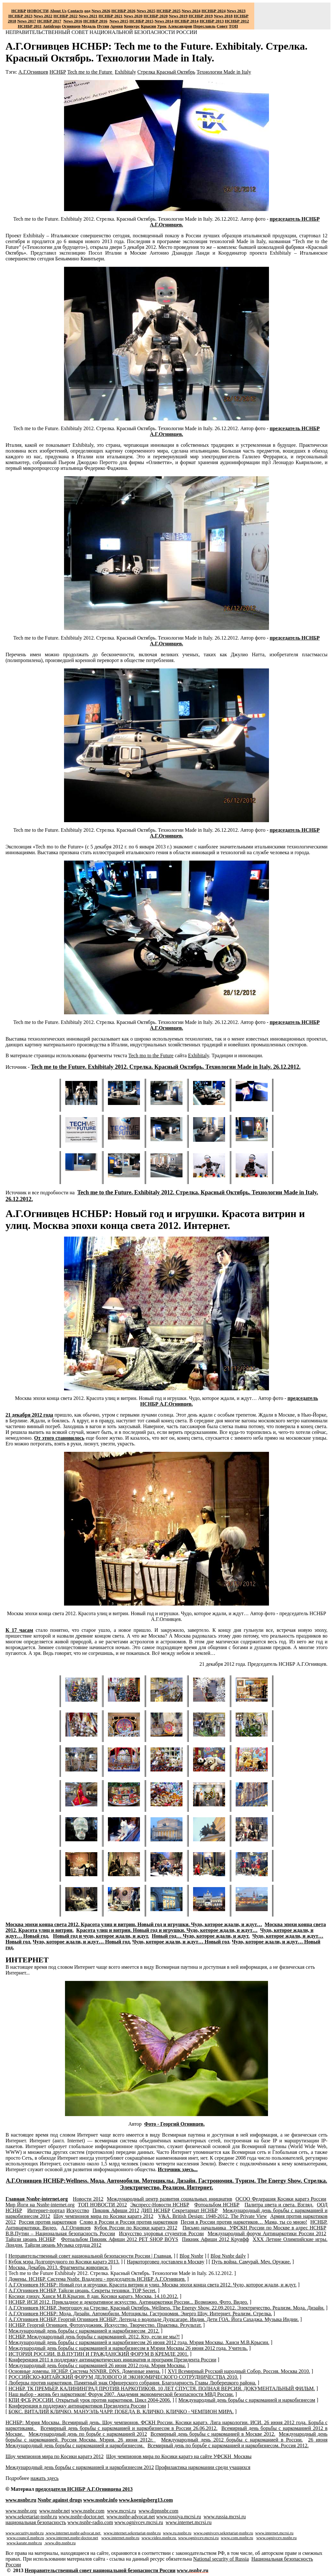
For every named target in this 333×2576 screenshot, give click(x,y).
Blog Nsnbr (191, 2256)
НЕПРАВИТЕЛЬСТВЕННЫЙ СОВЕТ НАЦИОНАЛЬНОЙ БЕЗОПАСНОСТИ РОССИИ (101, 32)
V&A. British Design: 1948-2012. (212, 2216)
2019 (178, 15)
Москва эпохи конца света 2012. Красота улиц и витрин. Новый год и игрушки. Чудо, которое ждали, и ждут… (133, 1924)
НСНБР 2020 (155, 15)
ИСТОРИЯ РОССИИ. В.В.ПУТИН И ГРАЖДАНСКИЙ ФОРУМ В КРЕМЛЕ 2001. (98, 2354)
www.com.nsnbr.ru (237, 2537)
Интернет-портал (46, 2210)
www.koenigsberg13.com (146, 2500)
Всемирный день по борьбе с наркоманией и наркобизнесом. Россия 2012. (228, 2445)
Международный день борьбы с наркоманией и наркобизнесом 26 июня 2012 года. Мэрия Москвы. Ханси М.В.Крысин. (138, 2342)
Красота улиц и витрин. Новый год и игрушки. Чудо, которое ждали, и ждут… (166, 1930)
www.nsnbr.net (54, 2511)
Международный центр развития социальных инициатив (169, 2199)
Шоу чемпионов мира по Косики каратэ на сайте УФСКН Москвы (178, 2456)
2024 (195, 10)
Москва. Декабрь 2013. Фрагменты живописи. (58, 2267)
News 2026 (101, 10)
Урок (162, 26)
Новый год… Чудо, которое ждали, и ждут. (201, 1936)
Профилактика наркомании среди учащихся (202, 2467)
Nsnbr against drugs (59, 2500)
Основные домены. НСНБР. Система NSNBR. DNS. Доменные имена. (84, 2371)
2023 (236, 10)
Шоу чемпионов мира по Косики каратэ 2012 (103, 2216)
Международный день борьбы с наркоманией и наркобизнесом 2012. (83, 2331)
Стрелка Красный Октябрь (166, 72)
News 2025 (145, 10)
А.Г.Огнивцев (33, 72)
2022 (43, 15)
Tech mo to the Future (151, 1055)
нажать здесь (44, 2478)
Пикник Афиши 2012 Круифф (215, 2239)
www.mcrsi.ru (121, 2511)
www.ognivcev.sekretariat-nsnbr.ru (223, 2533)
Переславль (204, 26)
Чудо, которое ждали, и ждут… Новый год (180, 1941)
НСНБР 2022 (65, 15)
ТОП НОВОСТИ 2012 (102, 2204)
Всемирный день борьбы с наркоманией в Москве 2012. (212, 2434)
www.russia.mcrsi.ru (225, 2516)
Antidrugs (52, 26)
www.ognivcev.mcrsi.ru (138, 2522)
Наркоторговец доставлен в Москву (165, 2261)
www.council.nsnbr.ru (25, 2537)
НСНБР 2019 (201, 15)
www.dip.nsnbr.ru (60, 2542)
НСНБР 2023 (20, 15)
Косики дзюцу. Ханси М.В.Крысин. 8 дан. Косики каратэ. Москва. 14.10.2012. (93, 2296)
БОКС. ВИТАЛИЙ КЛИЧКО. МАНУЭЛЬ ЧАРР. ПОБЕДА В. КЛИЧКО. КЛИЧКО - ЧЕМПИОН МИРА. (120, 2411)
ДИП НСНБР (155, 2210)
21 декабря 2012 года (29, 1415)
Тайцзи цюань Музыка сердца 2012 (63, 2245)
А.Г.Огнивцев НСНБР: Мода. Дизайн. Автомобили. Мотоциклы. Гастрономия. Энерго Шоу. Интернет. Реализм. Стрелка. (140, 2313)
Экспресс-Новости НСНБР (159, 2204)
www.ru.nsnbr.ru (177, 2533)
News (186, 10)
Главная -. (36, 2199)
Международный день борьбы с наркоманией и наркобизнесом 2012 (79, 2467)
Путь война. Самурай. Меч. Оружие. (251, 2261)
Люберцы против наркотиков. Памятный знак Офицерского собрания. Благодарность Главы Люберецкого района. (132, 2382)
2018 (223, 15)
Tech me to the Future (90, 72)
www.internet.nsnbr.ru (121, 2537)
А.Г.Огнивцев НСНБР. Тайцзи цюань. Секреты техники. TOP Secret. (82, 2290)
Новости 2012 (88, 2199)
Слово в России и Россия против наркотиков (129, 2222)
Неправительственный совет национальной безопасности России (100, 2570)
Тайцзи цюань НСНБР (30, 2239)
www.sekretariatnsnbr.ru (31, 2516)
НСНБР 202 (123, 10)
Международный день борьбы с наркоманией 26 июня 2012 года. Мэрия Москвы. (97, 2365)
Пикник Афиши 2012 (116, 2210)
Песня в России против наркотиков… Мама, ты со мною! (244, 2222)
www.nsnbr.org (21, 2511)
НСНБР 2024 (213, 10)
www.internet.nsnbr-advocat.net (73, 2533)
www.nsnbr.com (87, 2511)
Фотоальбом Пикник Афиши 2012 (119, 2239)
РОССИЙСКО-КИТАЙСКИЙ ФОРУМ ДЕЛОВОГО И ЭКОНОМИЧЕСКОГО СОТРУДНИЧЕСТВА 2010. (123, 2377)
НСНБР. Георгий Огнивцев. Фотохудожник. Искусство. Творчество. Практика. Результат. (105, 2325)
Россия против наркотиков (48, 2222)
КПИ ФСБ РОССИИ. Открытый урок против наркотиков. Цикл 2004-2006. (89, 2400)
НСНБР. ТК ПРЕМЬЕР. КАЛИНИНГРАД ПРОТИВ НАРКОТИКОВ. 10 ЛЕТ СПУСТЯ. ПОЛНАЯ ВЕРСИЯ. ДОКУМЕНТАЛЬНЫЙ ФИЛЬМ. (161, 2388)
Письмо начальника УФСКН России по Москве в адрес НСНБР (254, 2227)
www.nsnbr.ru (20, 2500)
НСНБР (57, 72)
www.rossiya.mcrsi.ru (178, 2516)
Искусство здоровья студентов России (161, 2233)
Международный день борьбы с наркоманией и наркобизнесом (246, 2400)
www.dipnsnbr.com (158, 2511)
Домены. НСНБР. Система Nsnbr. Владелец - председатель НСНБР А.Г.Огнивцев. (97, 2279)
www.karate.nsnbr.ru (24, 2542)
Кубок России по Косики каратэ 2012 (135, 2227)
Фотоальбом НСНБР (217, 2204)
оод (87, 10)
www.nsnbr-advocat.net (130, 2516)
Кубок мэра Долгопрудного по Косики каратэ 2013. (63, 2261)
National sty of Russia (221, 2559)
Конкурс (132, 26)
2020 (133, 15)
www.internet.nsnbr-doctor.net (71, 2537)
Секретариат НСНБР (195, 2210)
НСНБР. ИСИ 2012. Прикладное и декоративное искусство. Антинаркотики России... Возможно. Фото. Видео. (128, 2302)
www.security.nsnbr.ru (24, 2533)
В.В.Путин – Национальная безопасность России (60, 2233)
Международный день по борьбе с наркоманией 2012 (87, 2434)
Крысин (148, 26)
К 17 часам (19, 1630)
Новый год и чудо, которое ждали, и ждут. (101, 1936)
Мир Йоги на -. (40, 2204)
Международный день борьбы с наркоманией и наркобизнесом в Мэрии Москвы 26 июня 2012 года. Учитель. (128, 2348)
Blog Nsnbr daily (228, 2256)
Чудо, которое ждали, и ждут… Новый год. (82, 1941)
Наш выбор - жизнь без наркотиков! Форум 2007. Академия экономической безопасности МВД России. (121, 2394)
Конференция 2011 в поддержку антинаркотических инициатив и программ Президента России (112, 2359)
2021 (87, 15)
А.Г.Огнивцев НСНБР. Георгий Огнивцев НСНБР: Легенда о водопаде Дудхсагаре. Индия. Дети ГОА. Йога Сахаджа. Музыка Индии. (153, 2319)
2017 (26, 21)
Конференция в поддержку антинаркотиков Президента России (77, 2405)
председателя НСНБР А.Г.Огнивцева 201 (84, 2489)
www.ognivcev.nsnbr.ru (276, 2537)
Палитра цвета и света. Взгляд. (279, 2204)
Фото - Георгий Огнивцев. (174, 2124)
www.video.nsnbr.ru (159, 2537)
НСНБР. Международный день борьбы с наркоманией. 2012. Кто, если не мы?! (94, 2336)
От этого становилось (59, 1438)
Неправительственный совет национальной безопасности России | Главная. (90, 2256)
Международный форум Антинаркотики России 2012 (267, 2233)
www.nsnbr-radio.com (90, 2522)
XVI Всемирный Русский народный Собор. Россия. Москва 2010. (239, 2371)
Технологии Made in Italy (224, 72)
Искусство (77, 2210)
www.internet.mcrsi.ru (188, 2522)
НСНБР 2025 (169, 10)
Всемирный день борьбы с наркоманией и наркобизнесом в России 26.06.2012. (128, 2428)
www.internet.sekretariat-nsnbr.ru (132, 2533)
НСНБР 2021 (111, 15)
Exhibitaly (125, 72)
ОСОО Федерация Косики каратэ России (281, 2199)
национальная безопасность (35, 2522)
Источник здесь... (178, 2169)
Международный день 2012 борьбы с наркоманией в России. (232, 2439)
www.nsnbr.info (100, 2500)
